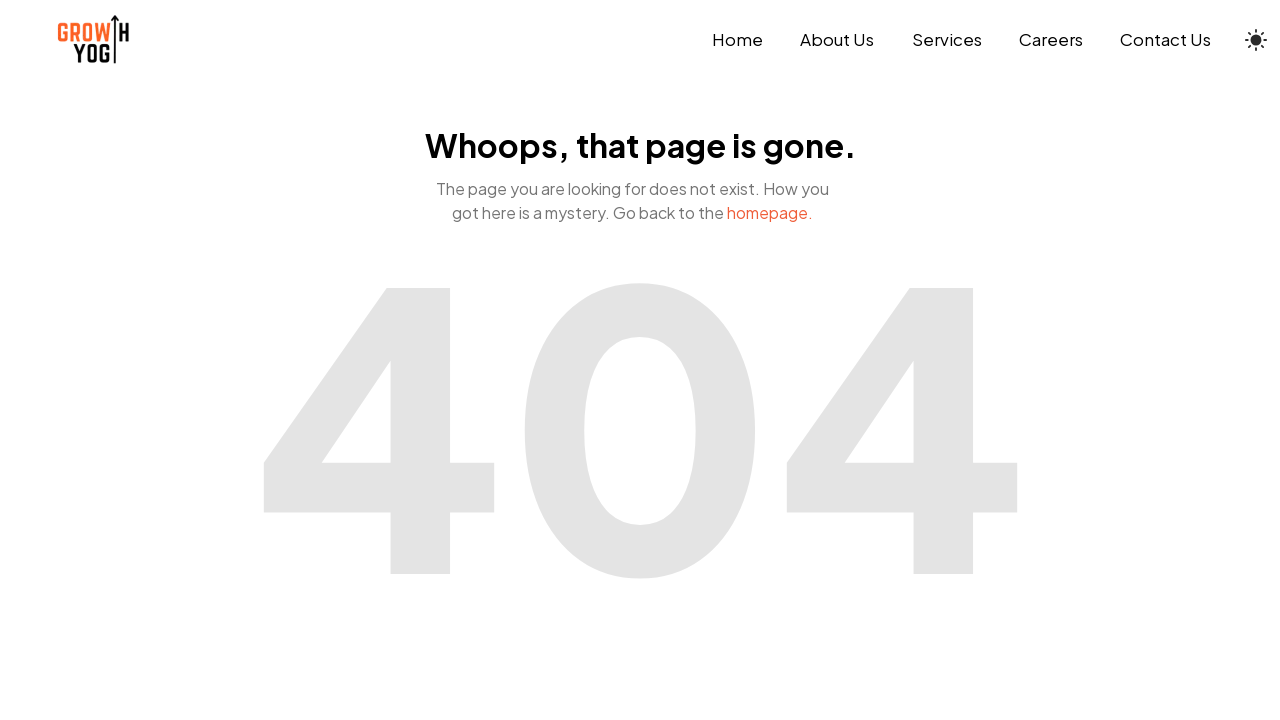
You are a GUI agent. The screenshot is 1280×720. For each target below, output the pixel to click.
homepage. (770, 212)
